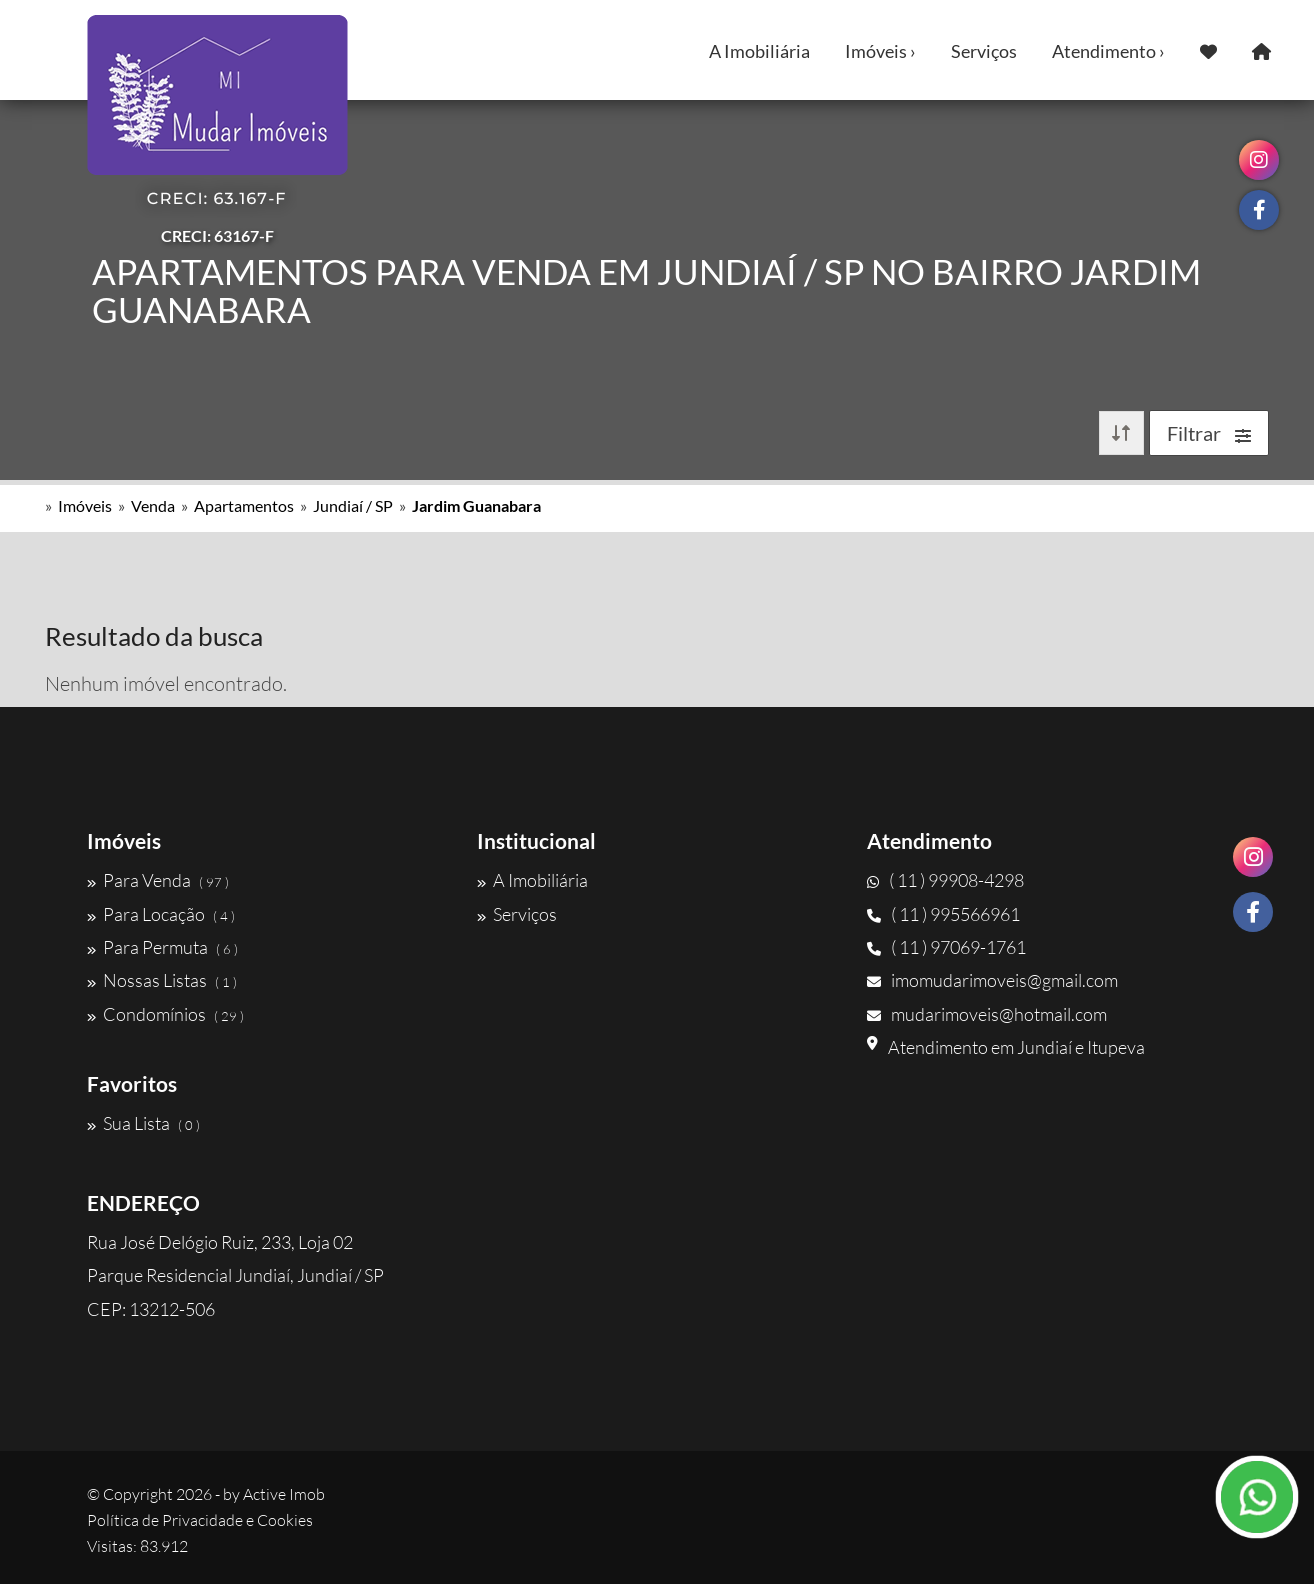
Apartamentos (244, 505)
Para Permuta (162, 947)
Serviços (984, 51)
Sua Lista (143, 1123)
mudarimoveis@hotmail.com (987, 1014)
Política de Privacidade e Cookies (200, 1520)
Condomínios (165, 1014)
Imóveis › (880, 51)
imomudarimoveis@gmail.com (992, 980)
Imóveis (85, 505)
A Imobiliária (759, 51)
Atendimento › (1108, 51)
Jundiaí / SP (353, 505)
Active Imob (284, 1494)
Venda (153, 505)
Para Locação (161, 914)
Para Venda (158, 880)
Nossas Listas (162, 980)
